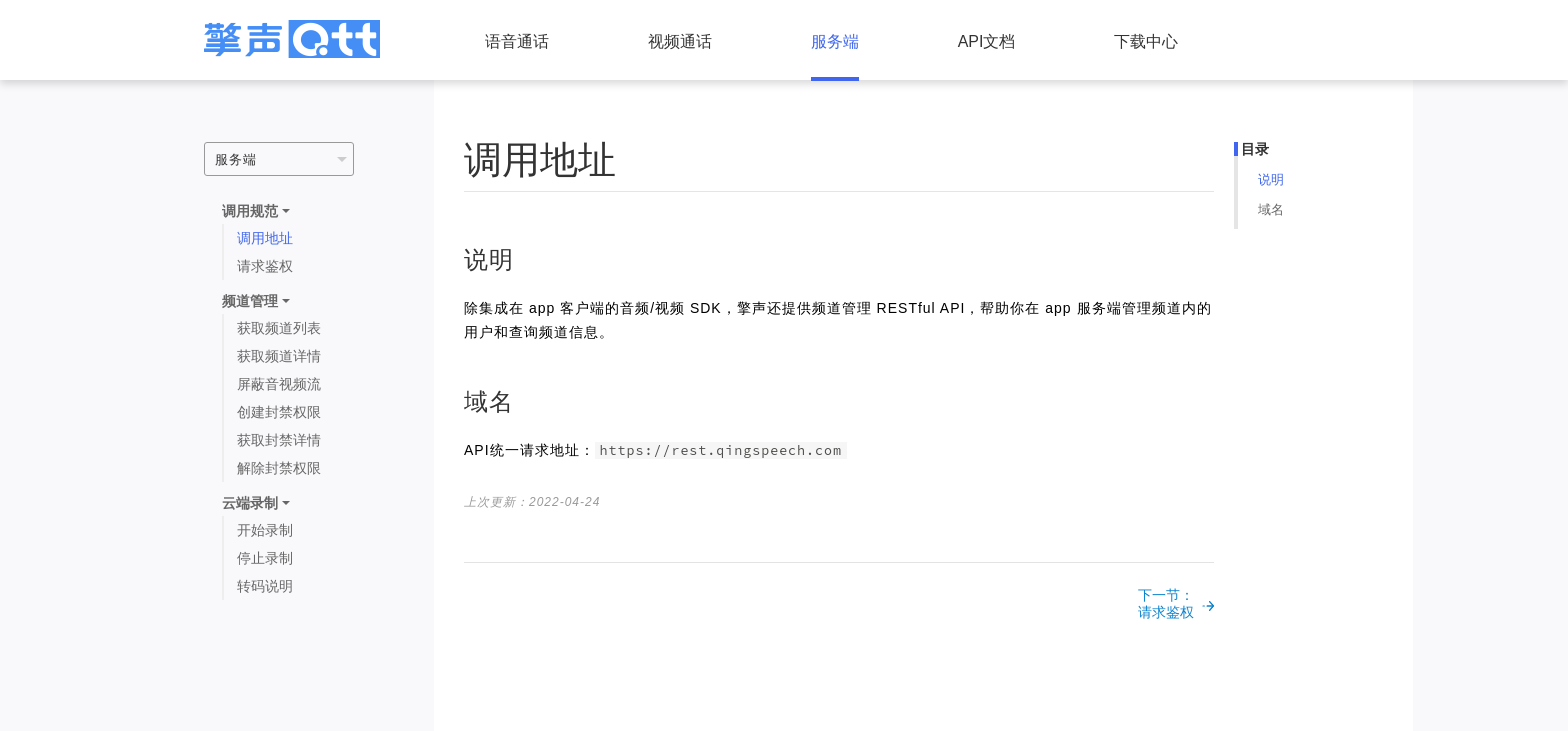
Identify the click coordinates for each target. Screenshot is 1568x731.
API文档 (987, 41)
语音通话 (517, 41)
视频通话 (680, 41)
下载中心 (1146, 41)
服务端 (835, 41)
